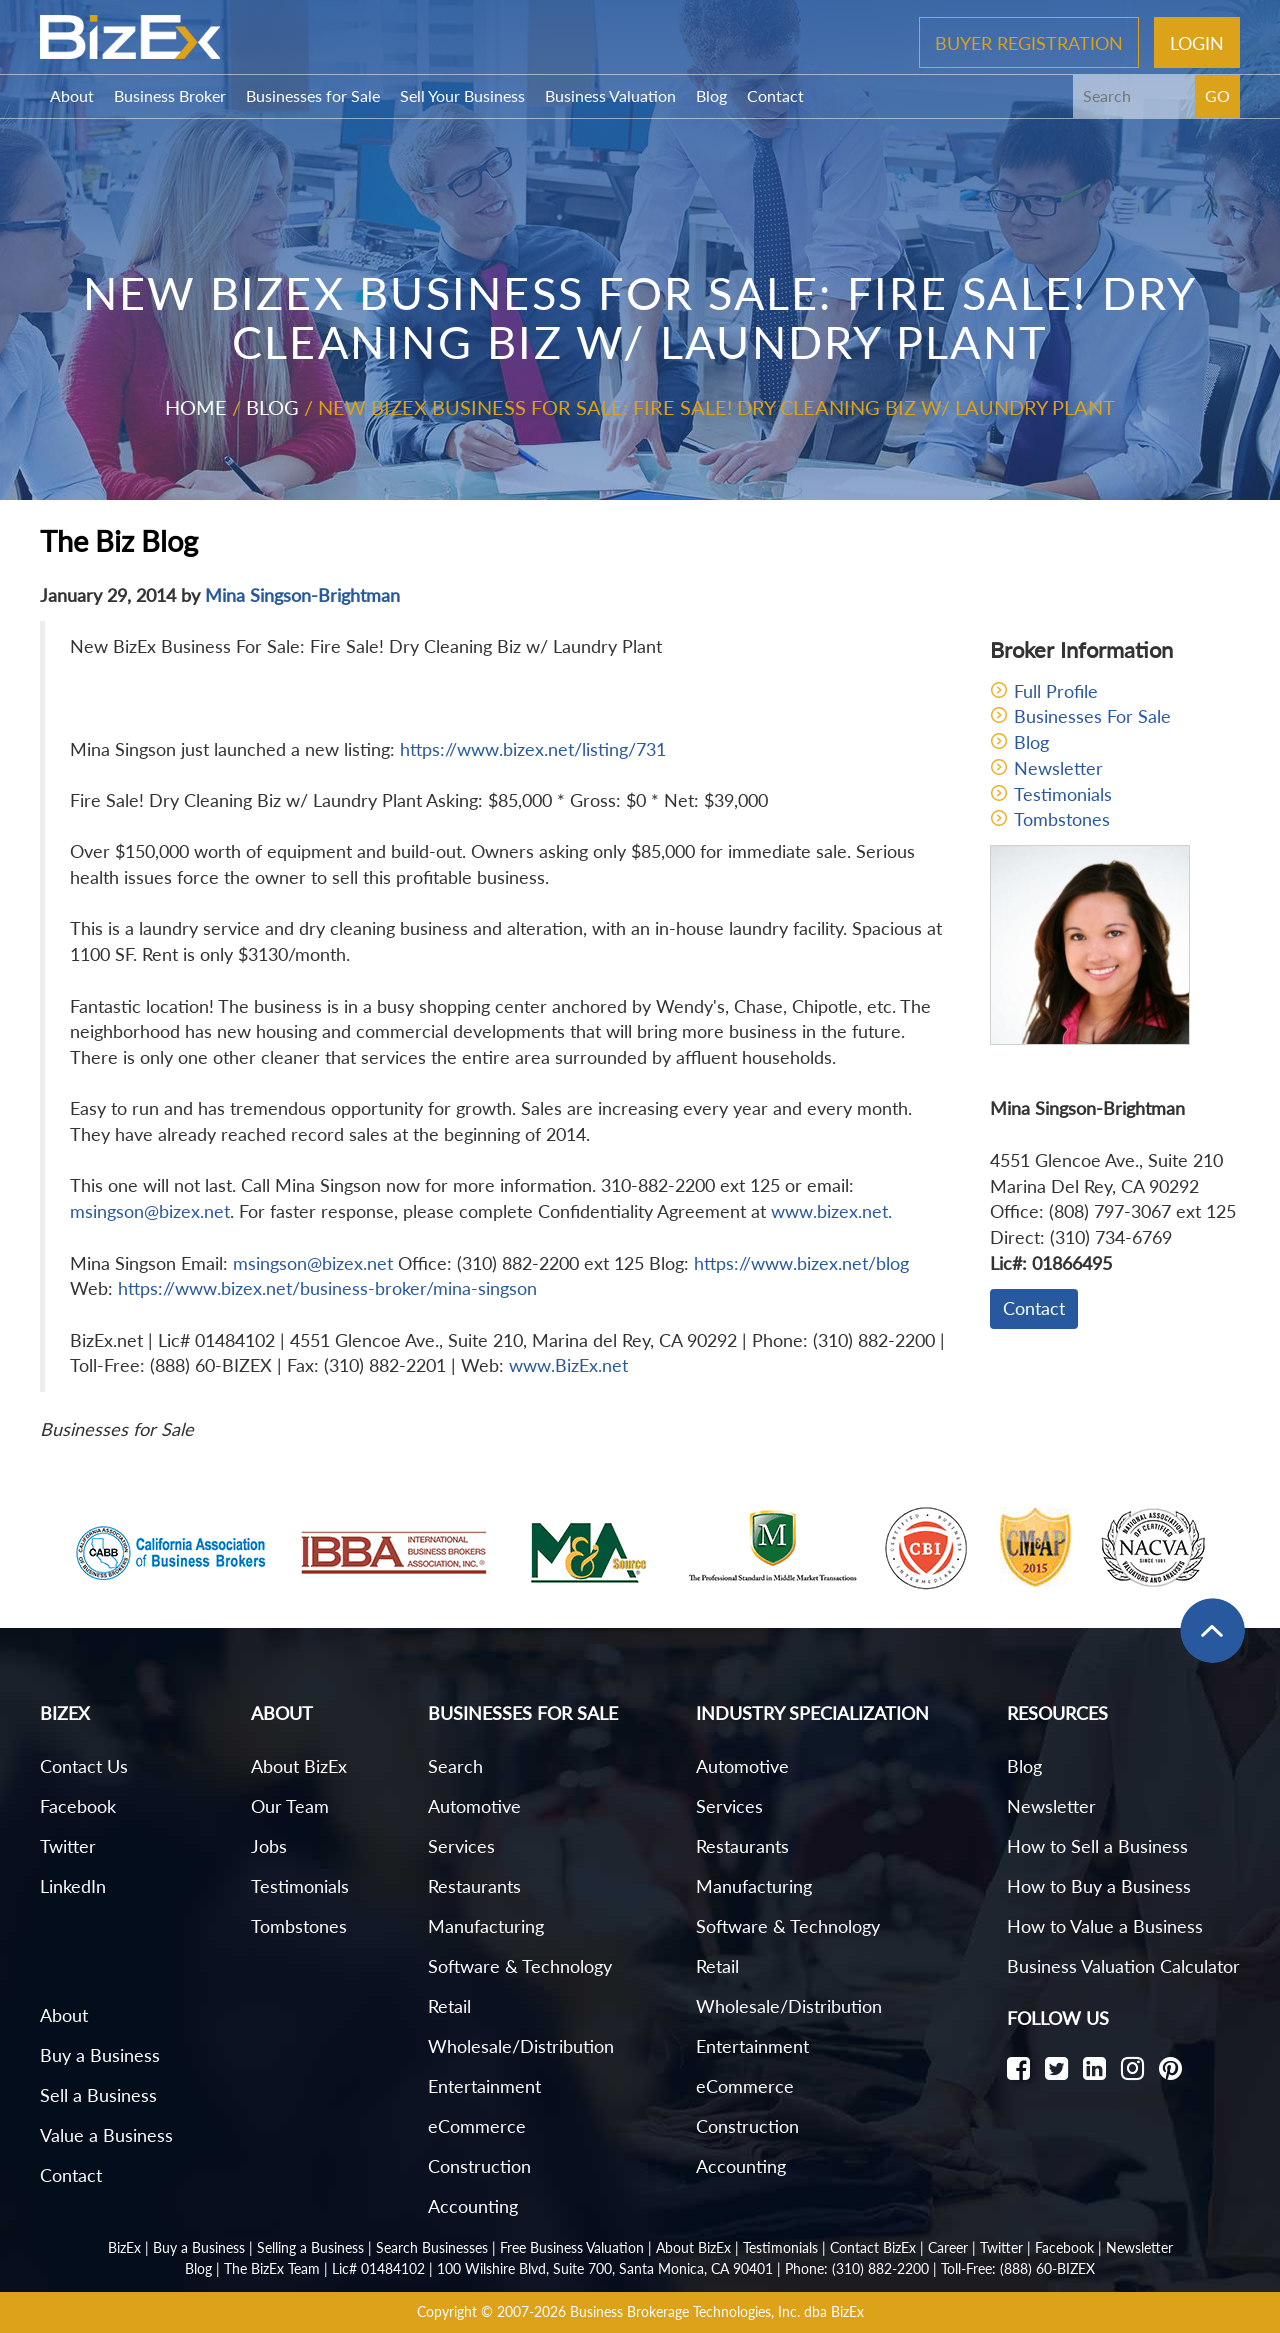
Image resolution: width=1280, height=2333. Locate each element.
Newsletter (1058, 768)
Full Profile (1056, 691)
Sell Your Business (462, 95)
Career (948, 2247)
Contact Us (84, 1766)
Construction (479, 2166)
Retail (449, 2006)
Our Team (290, 1806)
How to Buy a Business (1099, 1886)
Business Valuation (610, 95)
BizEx (124, 2247)
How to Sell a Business (1097, 1846)
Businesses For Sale (1092, 716)
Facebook (78, 1806)
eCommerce (477, 2126)
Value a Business (106, 2135)
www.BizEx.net (568, 1365)
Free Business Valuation (572, 2247)
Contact (775, 95)
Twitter (68, 1846)
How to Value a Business (1105, 1926)
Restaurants (474, 1886)
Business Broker (170, 95)
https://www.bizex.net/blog (801, 1263)
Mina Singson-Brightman (302, 595)
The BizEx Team (272, 2268)
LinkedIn (73, 1886)
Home (196, 407)
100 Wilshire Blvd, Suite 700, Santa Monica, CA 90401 (605, 2268)
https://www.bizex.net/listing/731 (533, 749)
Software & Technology (520, 1966)
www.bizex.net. (831, 1211)
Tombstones (1062, 819)
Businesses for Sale (313, 95)
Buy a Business (100, 2055)
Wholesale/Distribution (521, 2046)
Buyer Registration (1029, 42)
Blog (711, 95)
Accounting (473, 2206)
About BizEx (299, 1766)
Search (455, 1766)
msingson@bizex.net (150, 1211)
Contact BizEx (873, 2247)
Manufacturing (486, 1926)
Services (461, 1846)
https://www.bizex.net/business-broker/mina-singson (327, 1288)
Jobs (269, 1846)
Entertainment (484, 2086)
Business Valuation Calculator (1123, 1966)
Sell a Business (98, 2095)
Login (1197, 42)
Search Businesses (432, 2247)
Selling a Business (310, 2247)
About (72, 95)
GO (1217, 95)
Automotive (474, 1806)
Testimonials (1063, 794)
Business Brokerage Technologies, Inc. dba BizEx (717, 2311)
